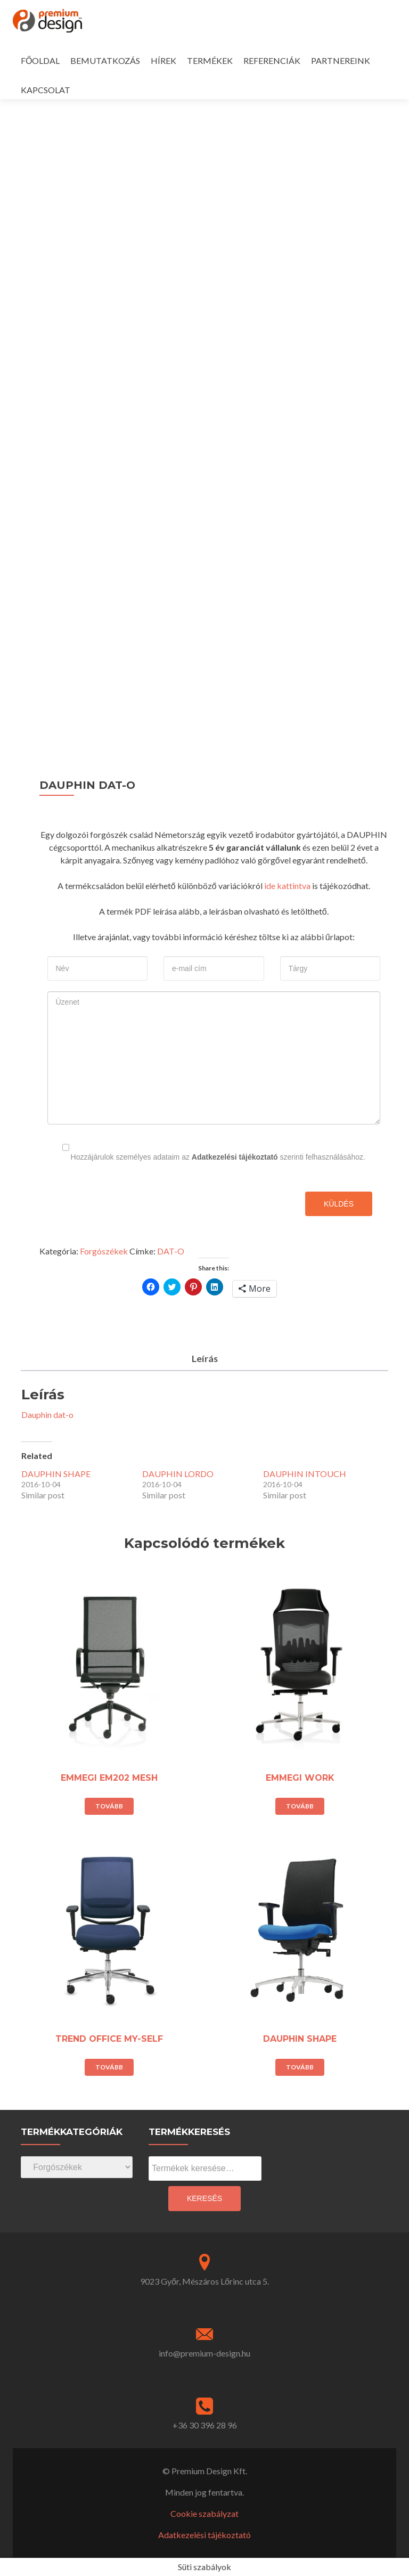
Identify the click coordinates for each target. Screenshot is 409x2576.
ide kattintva (287, 886)
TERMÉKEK (210, 60)
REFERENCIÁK (271, 60)
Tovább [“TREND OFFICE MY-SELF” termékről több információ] (109, 2067)
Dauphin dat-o (47, 1414)
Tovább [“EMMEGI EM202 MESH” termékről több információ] (109, 1806)
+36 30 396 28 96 (205, 2425)
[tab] (204, 1359)
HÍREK (163, 60)
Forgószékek (104, 1251)
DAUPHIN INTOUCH (304, 1474)
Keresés (204, 2198)
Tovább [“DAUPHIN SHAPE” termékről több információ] (300, 2067)
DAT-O (170, 1251)
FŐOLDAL (40, 60)
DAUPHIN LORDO (178, 1474)
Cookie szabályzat (204, 2513)
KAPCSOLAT (45, 90)
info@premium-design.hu (204, 2353)
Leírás (204, 1358)
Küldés (339, 1204)
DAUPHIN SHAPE (56, 1474)
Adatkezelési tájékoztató (235, 1157)
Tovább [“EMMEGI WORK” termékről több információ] (300, 1806)
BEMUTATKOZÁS (105, 60)
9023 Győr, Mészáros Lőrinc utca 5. (204, 2281)
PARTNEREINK (340, 60)
